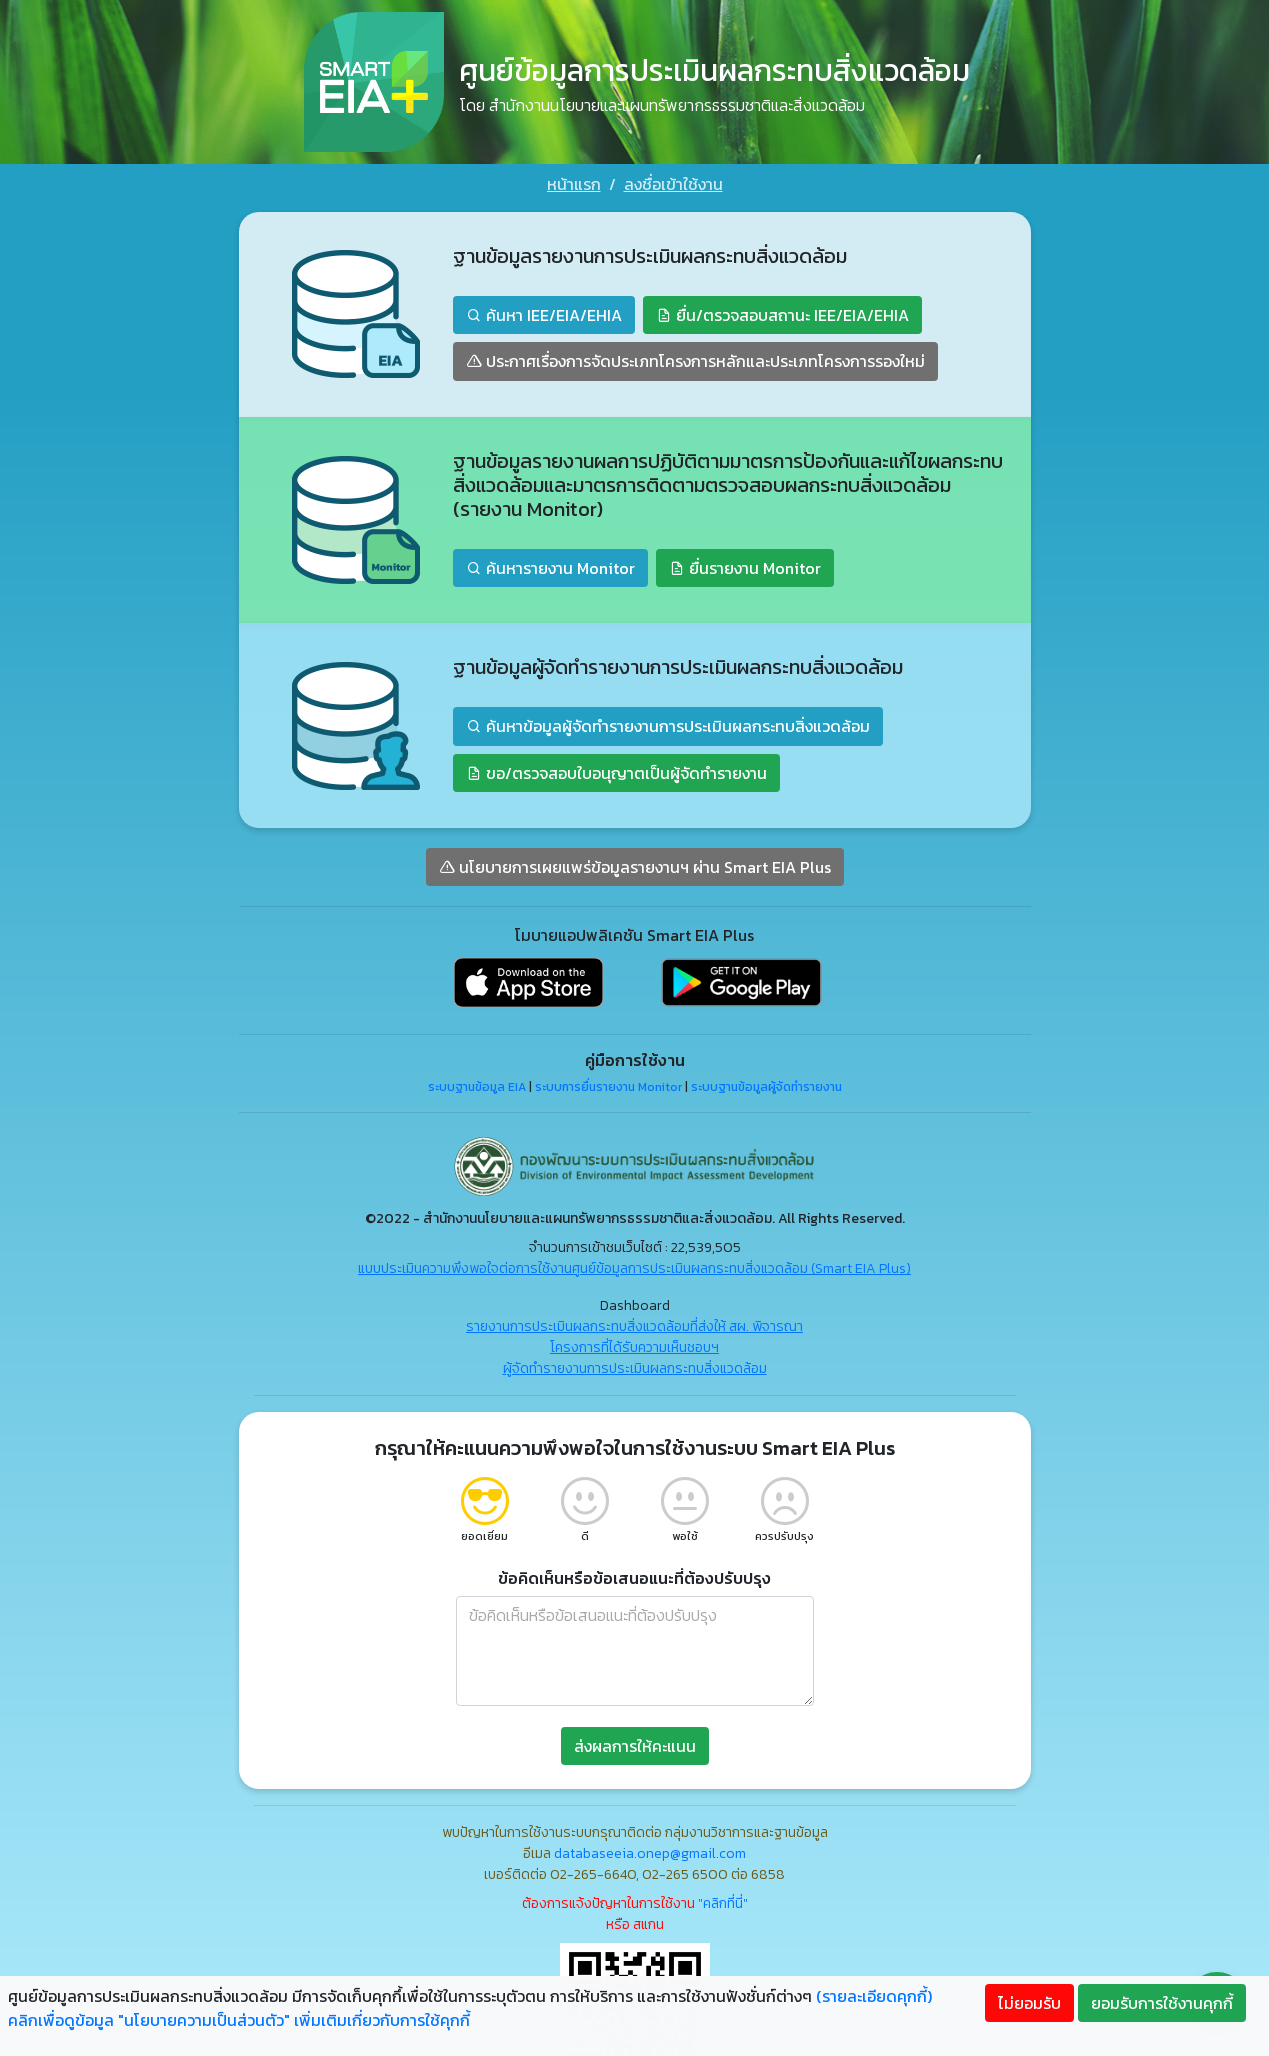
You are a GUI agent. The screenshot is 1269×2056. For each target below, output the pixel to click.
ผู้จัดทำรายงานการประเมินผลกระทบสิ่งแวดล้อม (635, 1368)
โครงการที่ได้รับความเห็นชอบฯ (634, 1347)
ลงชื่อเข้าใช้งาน (673, 184)
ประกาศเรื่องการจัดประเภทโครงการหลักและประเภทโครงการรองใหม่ (695, 361)
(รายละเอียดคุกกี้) (874, 1996)
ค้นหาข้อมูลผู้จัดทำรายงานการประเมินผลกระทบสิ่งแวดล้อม (668, 726)
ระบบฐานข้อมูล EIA (477, 1087)
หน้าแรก (574, 184)
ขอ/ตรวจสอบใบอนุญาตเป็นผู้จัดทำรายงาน (616, 773)
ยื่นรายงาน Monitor (745, 568)
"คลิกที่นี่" (723, 1903)
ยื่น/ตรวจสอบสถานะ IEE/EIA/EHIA (782, 315)
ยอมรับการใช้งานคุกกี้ (1162, 2003)
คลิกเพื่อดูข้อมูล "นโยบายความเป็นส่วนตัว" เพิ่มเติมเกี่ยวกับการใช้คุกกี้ (239, 2020)
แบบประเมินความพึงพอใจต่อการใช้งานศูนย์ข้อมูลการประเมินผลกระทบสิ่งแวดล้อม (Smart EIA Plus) (634, 1268)
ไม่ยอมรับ (1029, 2003)
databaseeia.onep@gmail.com (650, 1853)
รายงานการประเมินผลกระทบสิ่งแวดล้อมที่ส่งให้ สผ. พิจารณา (634, 1326)
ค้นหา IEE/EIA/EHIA (544, 315)
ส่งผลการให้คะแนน (635, 1746)
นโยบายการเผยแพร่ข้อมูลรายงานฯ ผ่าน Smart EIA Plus (635, 867)
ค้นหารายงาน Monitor (550, 568)
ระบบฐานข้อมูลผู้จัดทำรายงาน (766, 1087)
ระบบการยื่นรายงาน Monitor (608, 1087)
